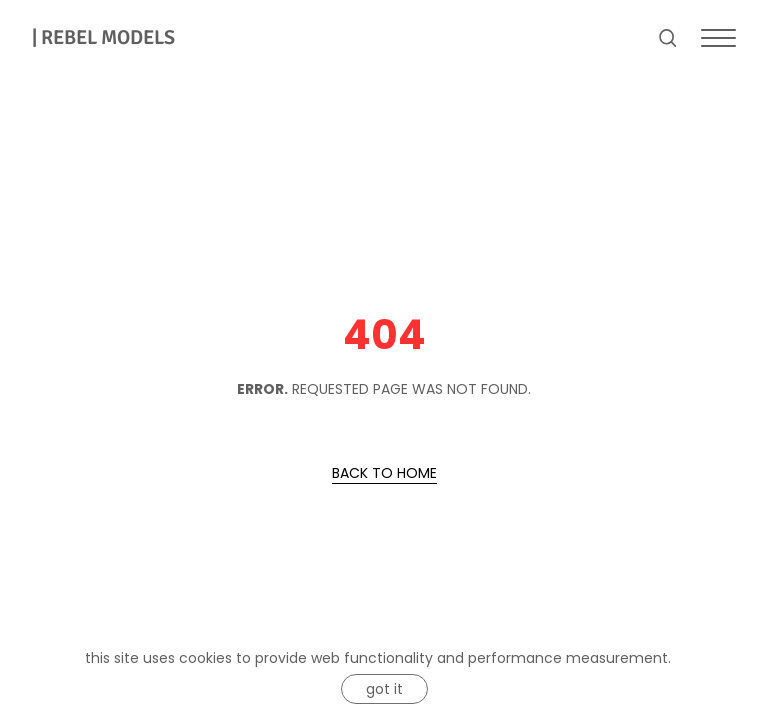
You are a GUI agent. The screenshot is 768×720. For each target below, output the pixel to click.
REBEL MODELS (103, 38)
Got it (384, 689)
